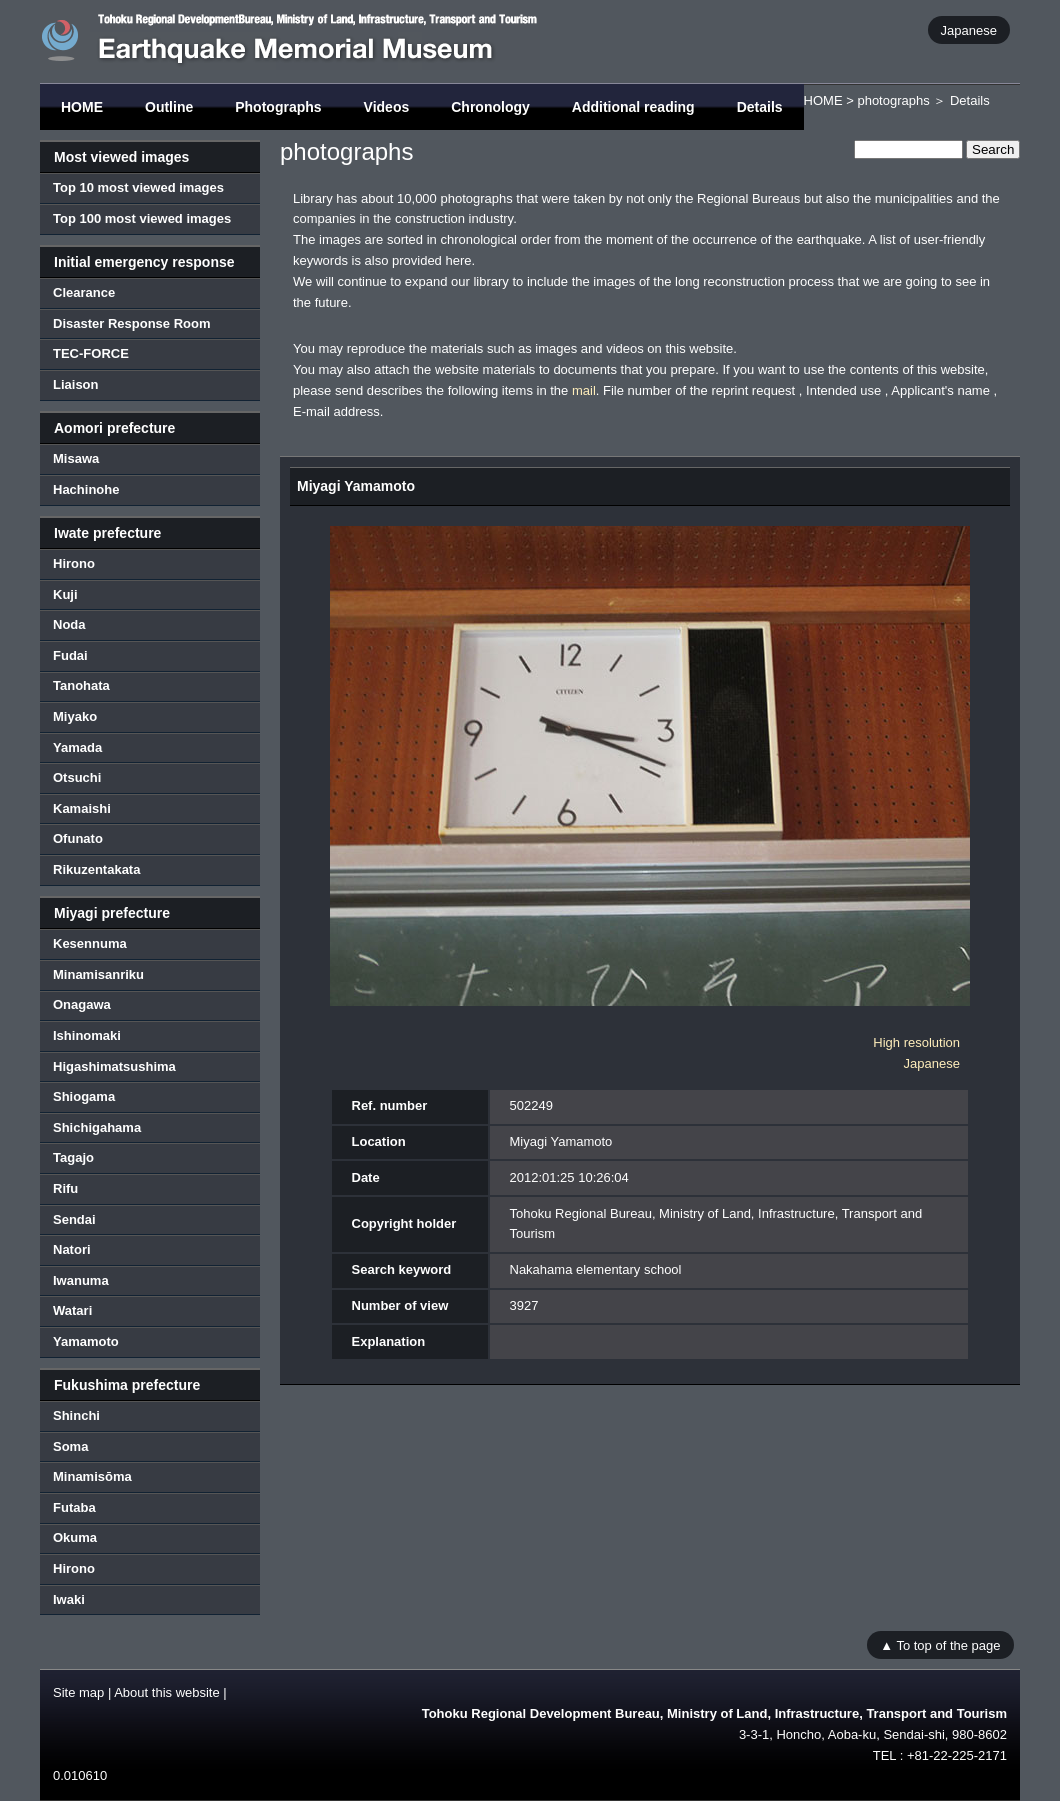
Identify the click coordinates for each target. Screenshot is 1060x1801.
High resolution (916, 1042)
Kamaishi (82, 808)
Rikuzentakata (96, 869)
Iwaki (69, 1599)
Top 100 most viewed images (142, 218)
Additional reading (633, 107)
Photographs (278, 107)
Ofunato (78, 838)
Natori (72, 1249)
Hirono (74, 563)
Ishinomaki (87, 1035)
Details (760, 107)
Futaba (74, 1507)
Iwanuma (81, 1280)
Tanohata (81, 685)
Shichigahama (97, 1127)
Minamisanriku (98, 974)
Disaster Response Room (132, 323)
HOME (82, 107)
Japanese (969, 29)
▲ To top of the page (940, 1644)
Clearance (84, 292)
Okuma (75, 1537)
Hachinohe (86, 489)
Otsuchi (77, 777)
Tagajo (73, 1157)
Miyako (75, 716)
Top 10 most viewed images (138, 187)
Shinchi (76, 1415)
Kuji (65, 594)
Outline (169, 107)
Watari (72, 1310)
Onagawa (82, 1004)
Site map (78, 1692)
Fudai (70, 655)
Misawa (76, 458)
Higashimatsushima (114, 1066)
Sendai (74, 1219)
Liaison (76, 384)
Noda (69, 624)
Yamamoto (86, 1341)
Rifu (65, 1188)
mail (584, 390)
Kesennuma (90, 943)
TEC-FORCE (91, 353)
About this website (167, 1692)
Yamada (77, 747)
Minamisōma (92, 1476)
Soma (70, 1446)
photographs (893, 100)
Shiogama (84, 1096)
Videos (387, 107)
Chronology (490, 107)
